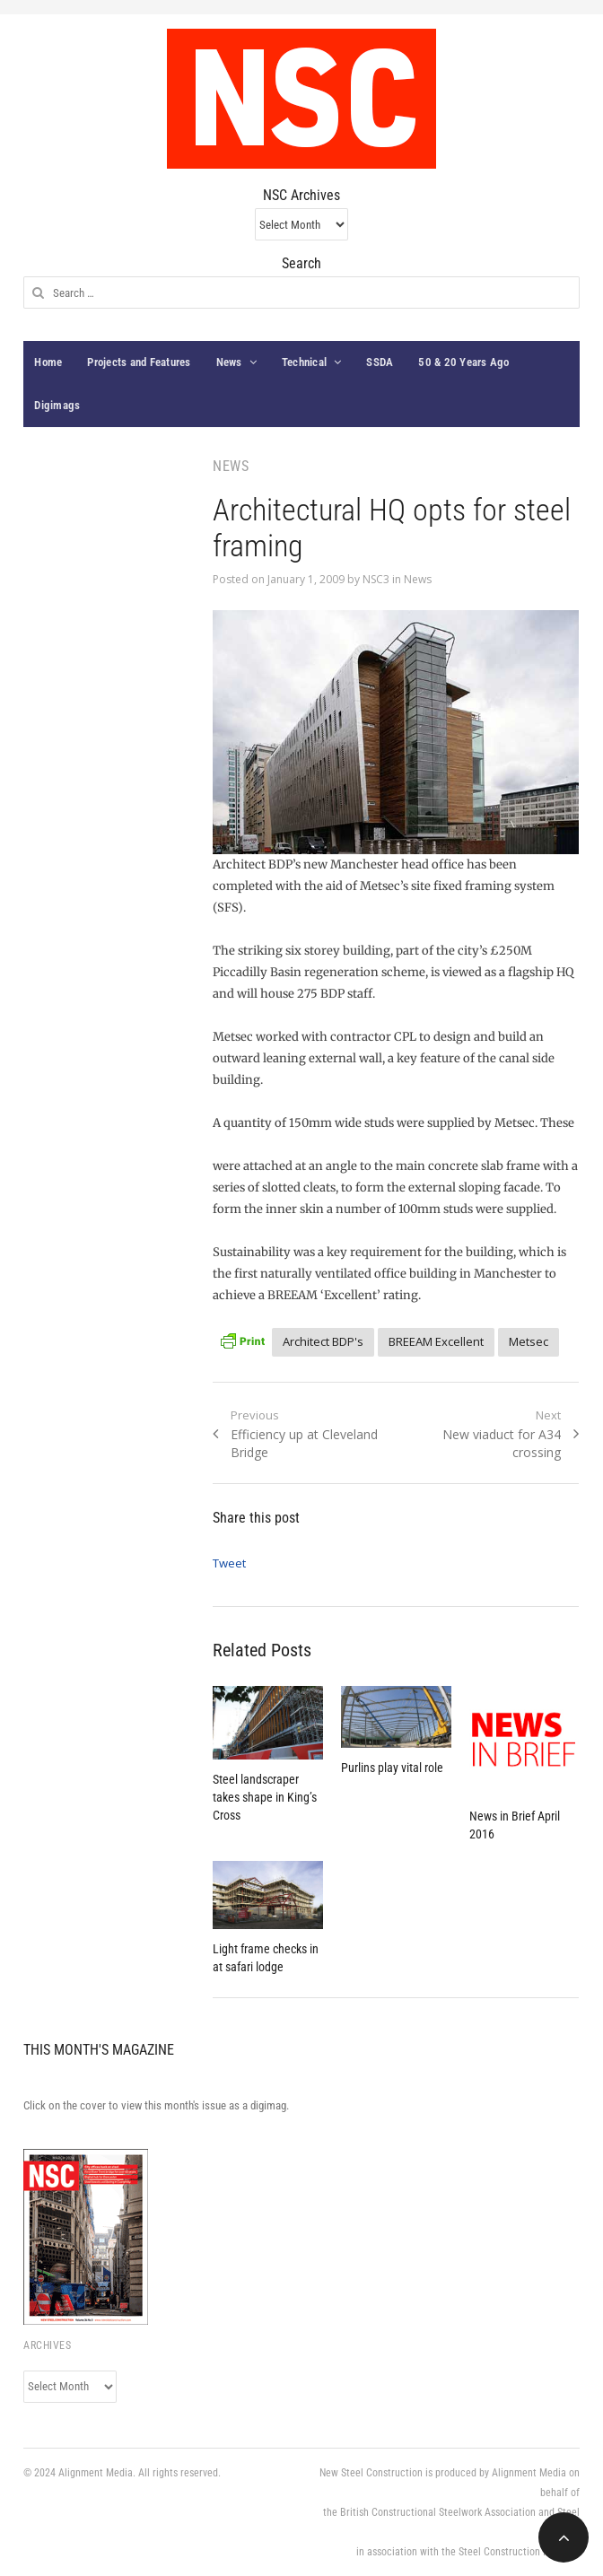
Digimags (57, 405)
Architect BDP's (323, 1341)
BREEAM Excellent (436, 1341)
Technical (304, 362)
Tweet (229, 1563)
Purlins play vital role (392, 1767)
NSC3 (376, 579)
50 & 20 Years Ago (463, 362)
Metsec (528, 1341)
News (229, 362)
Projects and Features (138, 362)
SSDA (379, 362)
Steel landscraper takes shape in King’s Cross (265, 1797)
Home (48, 362)
